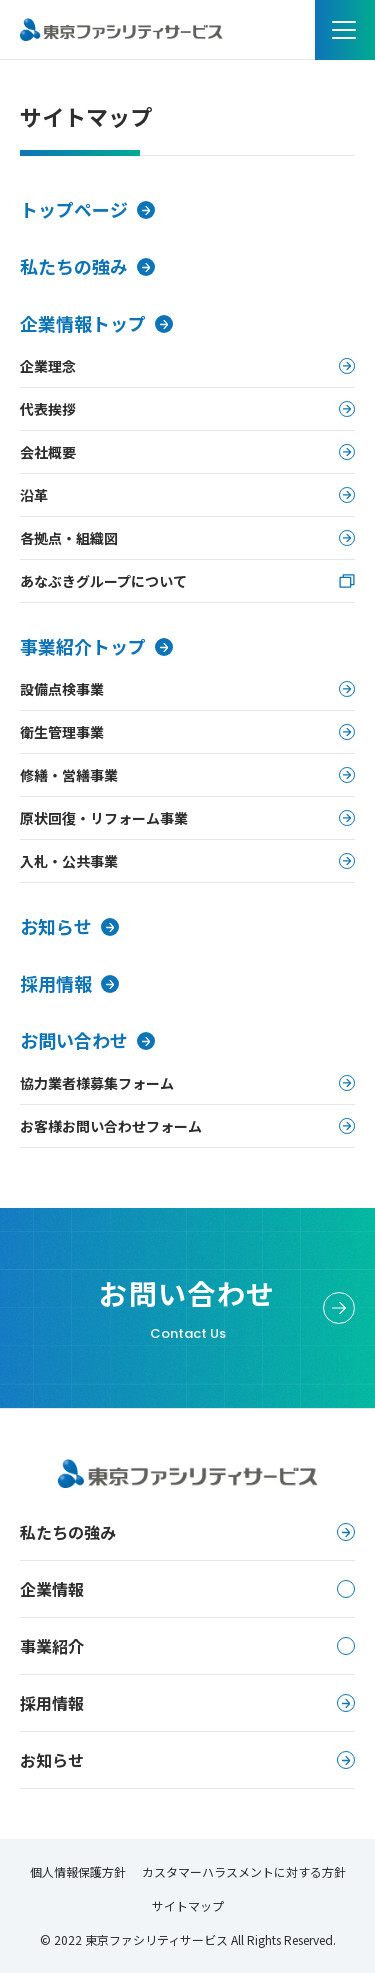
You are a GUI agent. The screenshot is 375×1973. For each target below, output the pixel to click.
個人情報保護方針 (78, 1871)
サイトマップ (188, 1905)
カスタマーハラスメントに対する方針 (244, 1871)
